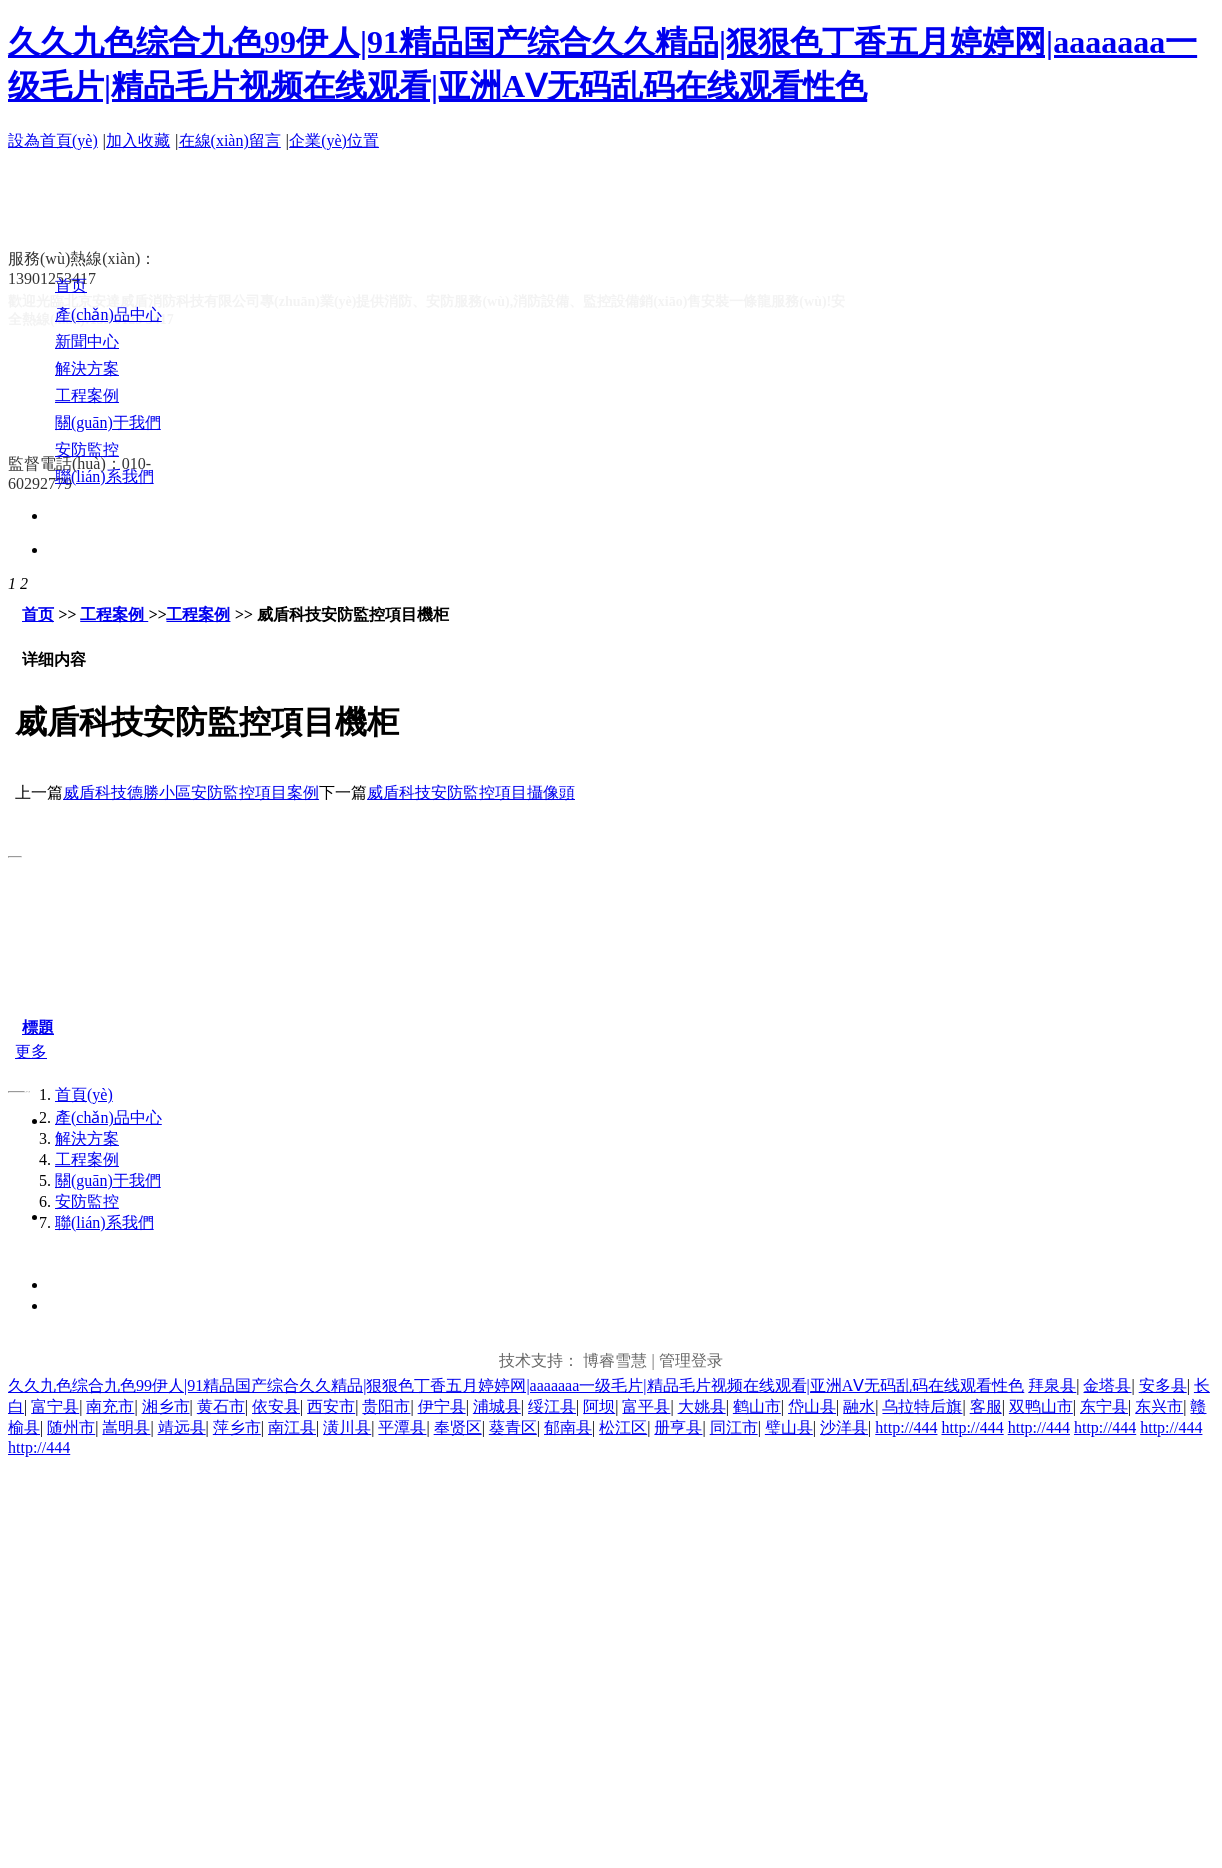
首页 (38, 614)
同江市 (734, 1427)
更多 (31, 1051)
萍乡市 (237, 1427)
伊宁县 (442, 1406)
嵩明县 (126, 1427)
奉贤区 (458, 1427)
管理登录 (691, 1360)
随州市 (71, 1427)
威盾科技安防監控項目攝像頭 (471, 792)
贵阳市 (386, 1406)
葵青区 (513, 1427)
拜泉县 (1052, 1385)
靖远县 (182, 1427)
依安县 (276, 1406)
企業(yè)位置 (334, 140)
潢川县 (347, 1427)
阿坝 (599, 1406)
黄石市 (221, 1406)
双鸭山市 (1041, 1406)
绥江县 (552, 1406)
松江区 (623, 1427)
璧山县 (789, 1427)
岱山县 (812, 1406)
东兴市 (1159, 1406)
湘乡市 (166, 1406)
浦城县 (497, 1406)
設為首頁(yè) (53, 140)
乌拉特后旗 (922, 1406)
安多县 (1163, 1385)
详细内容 (54, 659)
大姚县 (702, 1406)
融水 (859, 1406)
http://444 (906, 1427)
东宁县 (1104, 1406)
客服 (986, 1406)
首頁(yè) (84, 1094)
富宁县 (55, 1406)
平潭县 (402, 1427)
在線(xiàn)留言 (230, 140)
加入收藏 (138, 140)
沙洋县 (844, 1427)
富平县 (646, 1406)
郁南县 (568, 1427)
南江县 (292, 1427)
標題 (38, 1027)
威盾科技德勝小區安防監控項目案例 (191, 792)
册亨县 (678, 1427)
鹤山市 (757, 1406)
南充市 (110, 1406)
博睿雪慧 (615, 1360)
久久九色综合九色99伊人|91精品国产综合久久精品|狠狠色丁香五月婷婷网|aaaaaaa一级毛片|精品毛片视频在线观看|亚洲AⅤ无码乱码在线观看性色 (516, 1385)
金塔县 (1107, 1385)
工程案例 (114, 614)
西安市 (331, 1406)
